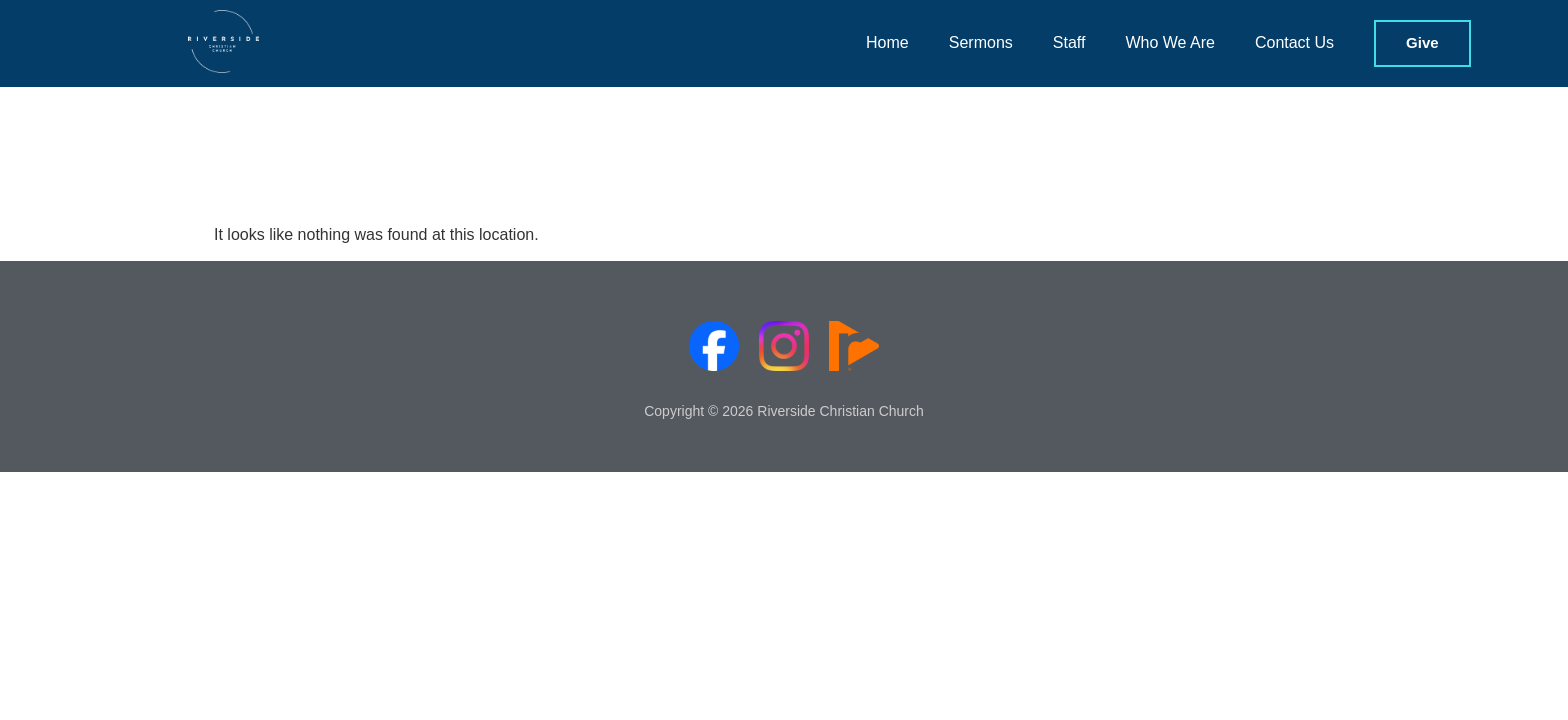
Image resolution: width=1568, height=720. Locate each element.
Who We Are (1170, 42)
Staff (1069, 42)
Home (887, 42)
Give (1422, 42)
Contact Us (1294, 42)
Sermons (981, 42)
